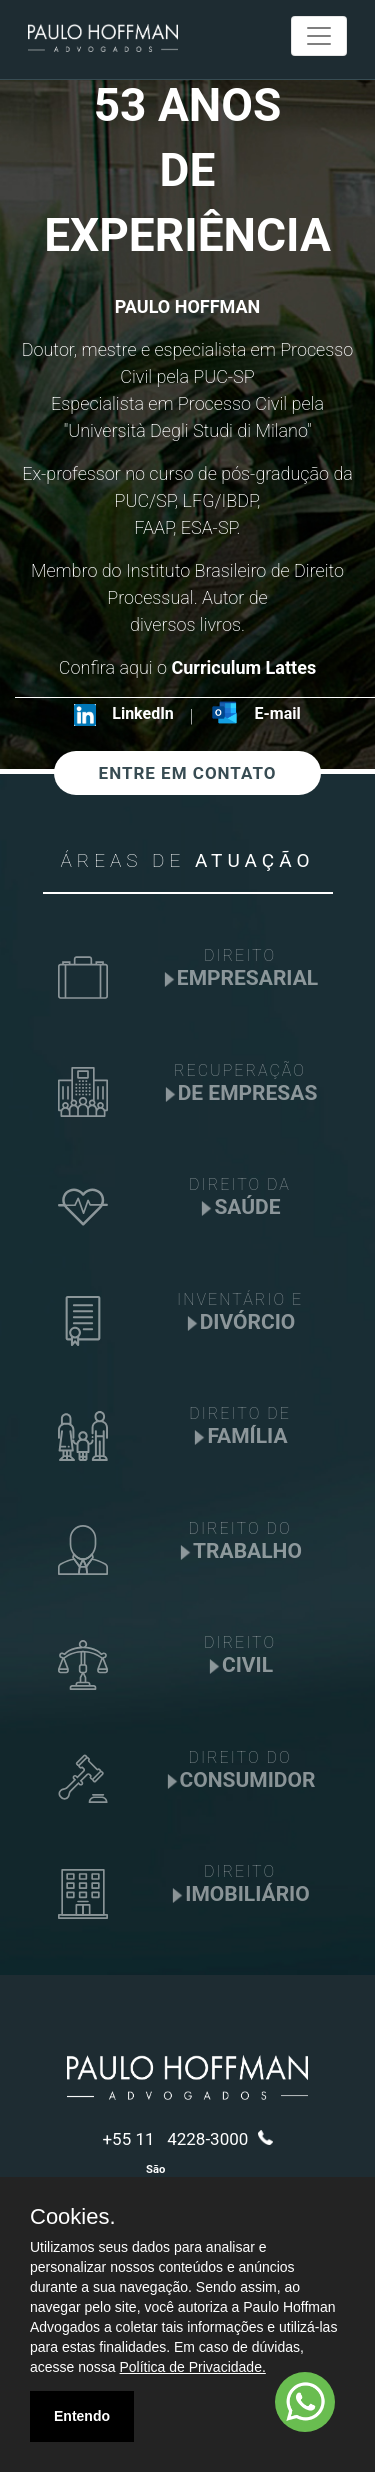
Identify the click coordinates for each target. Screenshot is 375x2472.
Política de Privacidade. (193, 2367)
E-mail (278, 713)
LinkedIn (143, 713)
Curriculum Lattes (241, 667)
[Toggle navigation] (319, 36)
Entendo (82, 2416)
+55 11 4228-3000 (187, 2139)
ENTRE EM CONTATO (188, 773)
